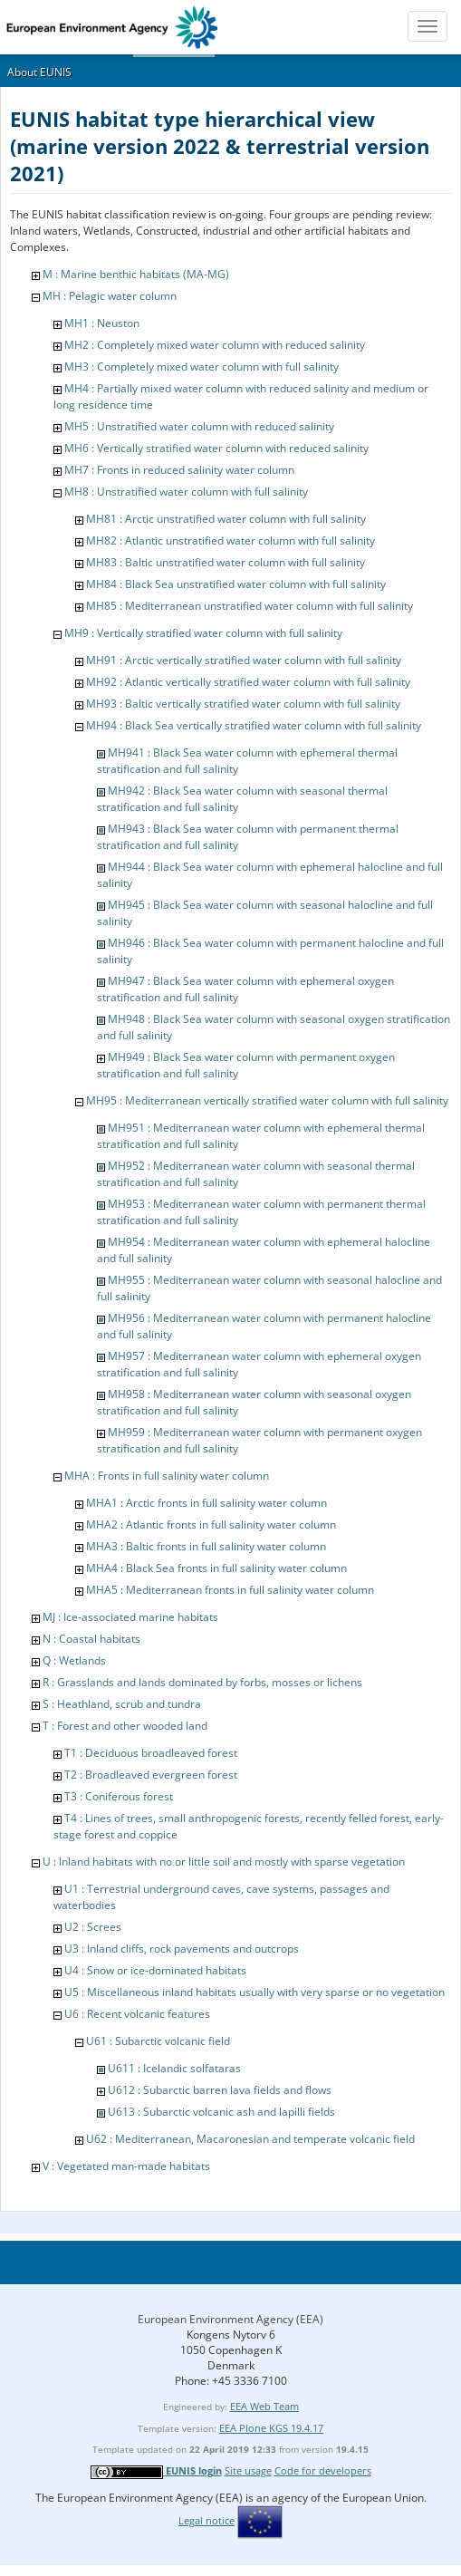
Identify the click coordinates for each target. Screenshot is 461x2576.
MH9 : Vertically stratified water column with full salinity (203, 633)
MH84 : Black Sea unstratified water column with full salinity (236, 584)
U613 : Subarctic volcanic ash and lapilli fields (221, 2111)
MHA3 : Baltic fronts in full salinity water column (206, 1546)
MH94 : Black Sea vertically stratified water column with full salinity (253, 725)
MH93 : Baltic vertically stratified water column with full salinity (243, 703)
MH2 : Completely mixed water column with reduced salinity (214, 344)
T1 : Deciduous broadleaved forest (150, 1753)
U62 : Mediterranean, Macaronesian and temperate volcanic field (250, 2139)
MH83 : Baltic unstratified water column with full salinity (225, 562)
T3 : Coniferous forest (118, 1796)
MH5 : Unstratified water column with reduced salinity (199, 426)
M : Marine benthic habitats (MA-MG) (136, 274)
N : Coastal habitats (91, 1638)
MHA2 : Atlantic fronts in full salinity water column (211, 1524)
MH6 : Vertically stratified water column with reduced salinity (216, 448)
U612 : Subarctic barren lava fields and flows (219, 2090)
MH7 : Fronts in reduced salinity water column (179, 470)
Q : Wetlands (74, 1660)
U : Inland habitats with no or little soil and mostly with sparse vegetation (224, 1861)
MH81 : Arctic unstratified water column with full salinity (226, 518)
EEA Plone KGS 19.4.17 (271, 2428)
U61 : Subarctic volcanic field (158, 2041)
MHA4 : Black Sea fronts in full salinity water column (216, 1568)
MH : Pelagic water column (110, 296)
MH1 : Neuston (101, 323)
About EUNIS (39, 72)
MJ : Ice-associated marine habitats (130, 1617)
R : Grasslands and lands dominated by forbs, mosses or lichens (202, 1682)
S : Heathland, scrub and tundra (122, 1704)
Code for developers (322, 2470)
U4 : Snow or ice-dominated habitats (155, 1970)
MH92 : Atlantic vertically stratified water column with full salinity (248, 682)
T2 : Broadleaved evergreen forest (150, 1774)
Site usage (248, 2470)
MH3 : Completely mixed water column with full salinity (201, 366)
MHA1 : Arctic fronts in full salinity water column (206, 1502)
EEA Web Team (264, 2406)
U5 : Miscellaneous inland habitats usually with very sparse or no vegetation (254, 1992)
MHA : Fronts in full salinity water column (166, 1475)
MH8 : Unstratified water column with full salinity (186, 491)
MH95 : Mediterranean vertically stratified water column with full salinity (267, 1100)
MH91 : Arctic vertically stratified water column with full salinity (243, 660)
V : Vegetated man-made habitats (126, 2166)
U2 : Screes (92, 1926)
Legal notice (206, 2520)
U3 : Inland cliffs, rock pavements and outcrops (181, 1948)
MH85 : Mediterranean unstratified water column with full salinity (249, 605)
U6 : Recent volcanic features (137, 2013)
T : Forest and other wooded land (125, 1725)
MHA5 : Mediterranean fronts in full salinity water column (230, 1589)
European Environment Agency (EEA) (230, 2319)
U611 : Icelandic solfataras (174, 2068)
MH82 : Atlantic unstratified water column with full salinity (230, 540)
